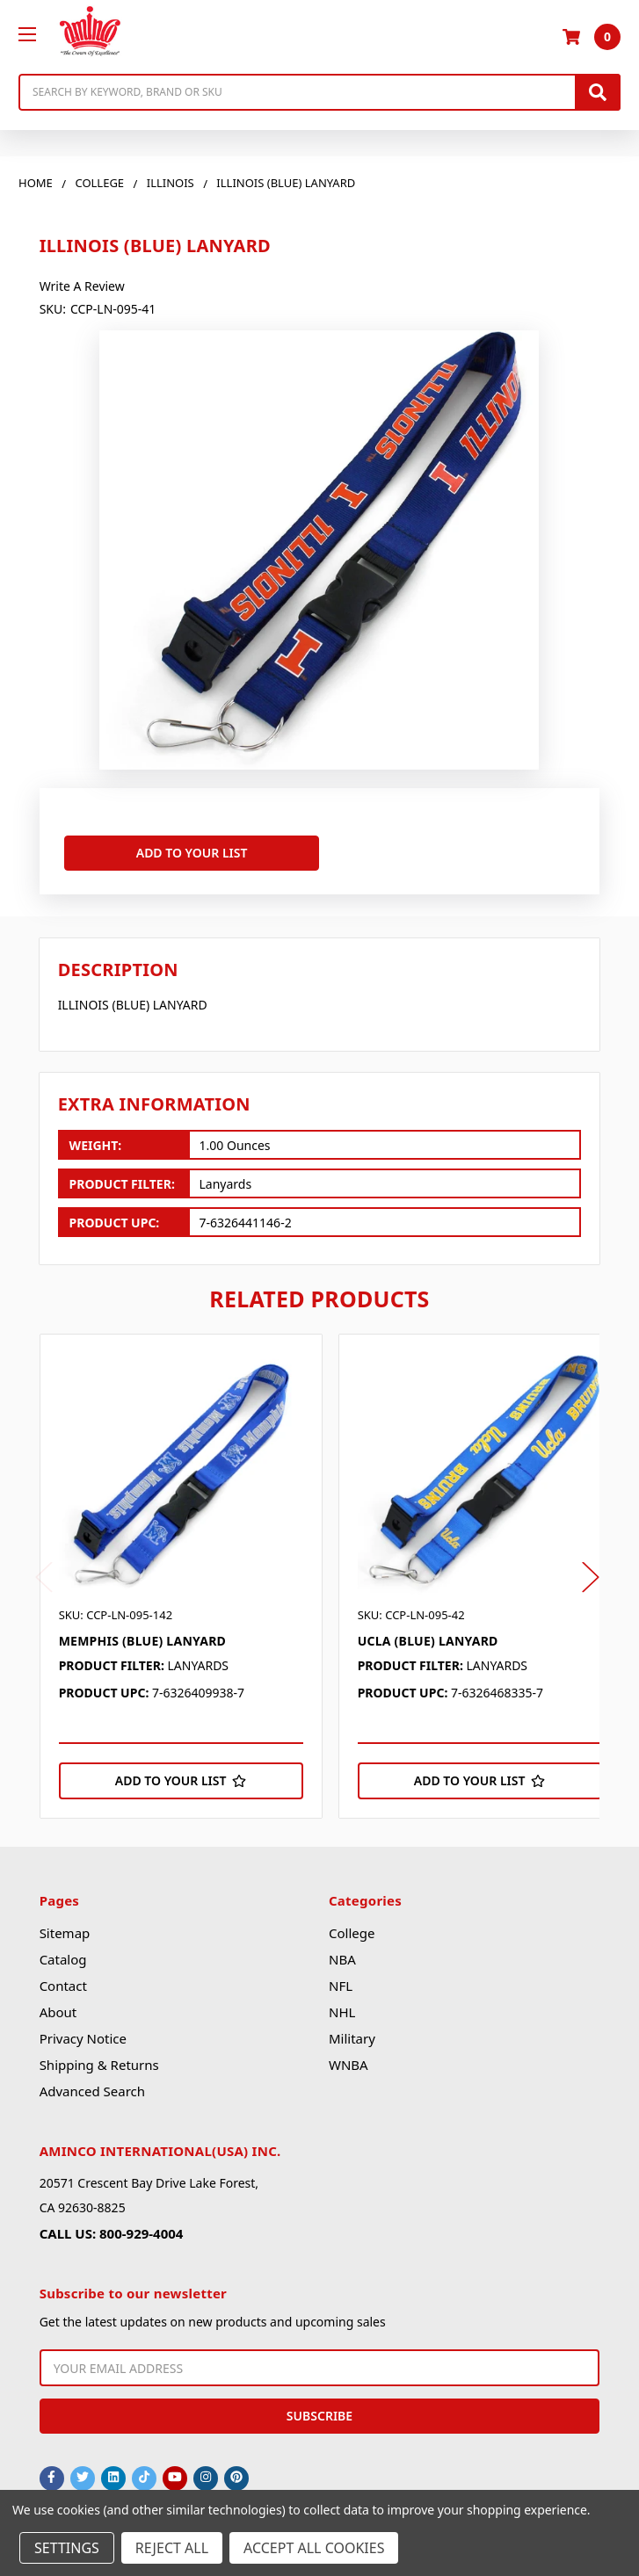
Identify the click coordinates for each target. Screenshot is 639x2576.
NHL (342, 2007)
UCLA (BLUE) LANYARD (428, 1635)
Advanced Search (92, 2086)
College (351, 1928)
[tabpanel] (189, 1571)
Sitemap (65, 1928)
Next (590, 1572)
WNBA (348, 2060)
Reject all (171, 2548)
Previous (44, 1572)
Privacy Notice (83, 2034)
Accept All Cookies (313, 2548)
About (58, 2007)
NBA (342, 1955)
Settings (66, 2548)
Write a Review (82, 286)
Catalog (63, 1955)
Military (352, 2034)
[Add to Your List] (181, 1775)
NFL (340, 1981)
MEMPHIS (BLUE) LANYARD (142, 1635)
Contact (63, 1981)
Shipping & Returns (99, 2060)
